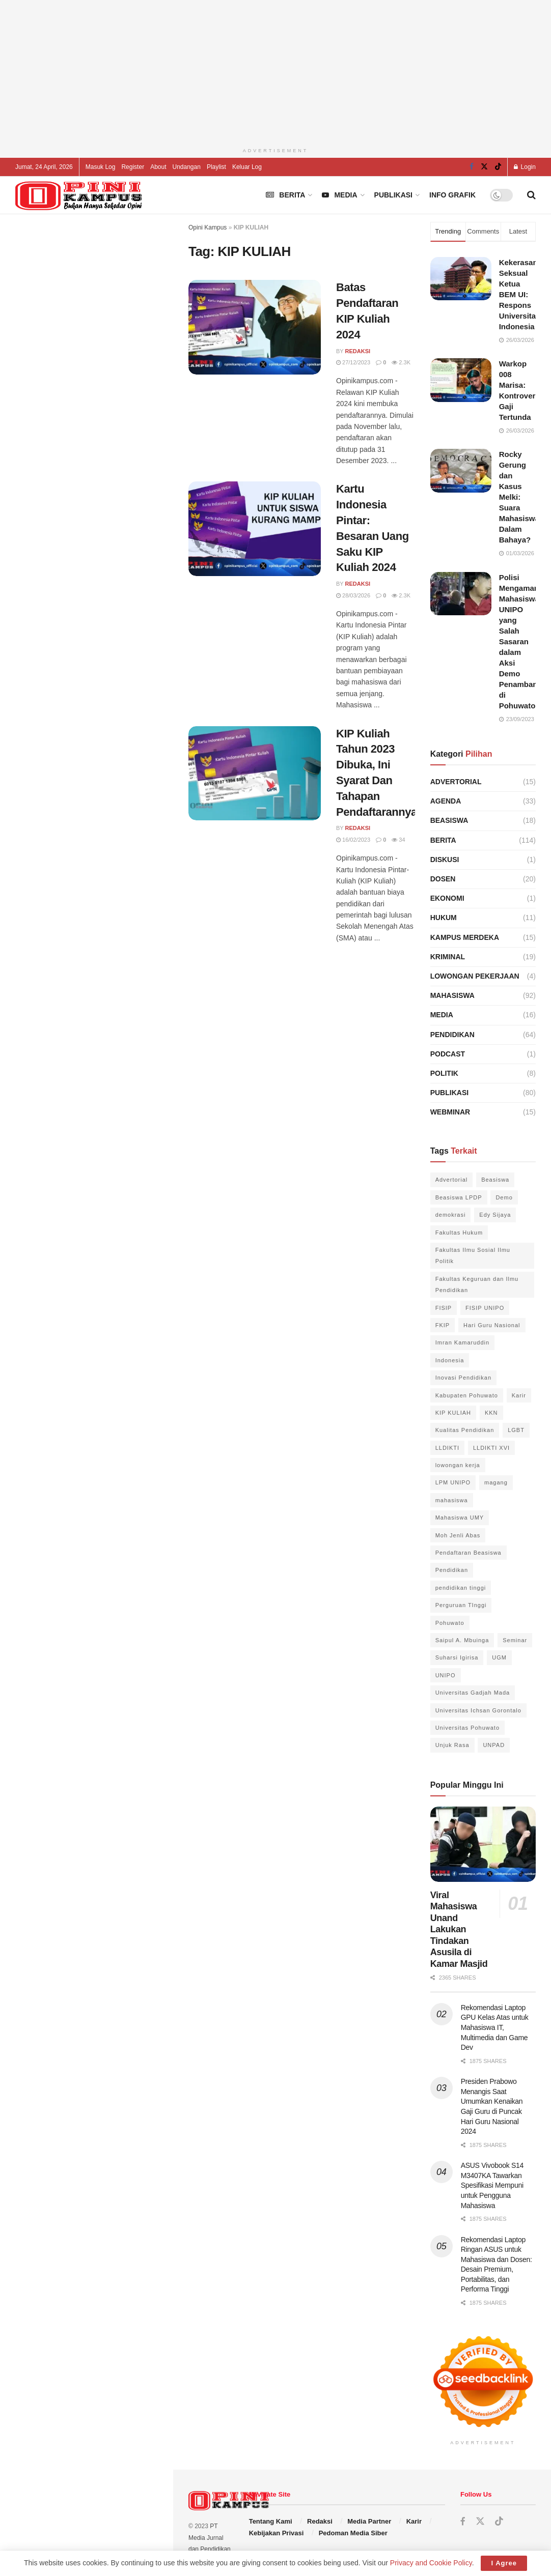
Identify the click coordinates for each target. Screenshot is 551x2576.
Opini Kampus (207, 227)
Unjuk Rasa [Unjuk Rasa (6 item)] (452, 1745)
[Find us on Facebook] (472, 166)
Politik (444, 1073)
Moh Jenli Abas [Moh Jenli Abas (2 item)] (458, 1535)
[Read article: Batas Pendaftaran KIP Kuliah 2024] (254, 327)
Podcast (447, 1054)
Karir (414, 2521)
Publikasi (393, 195)
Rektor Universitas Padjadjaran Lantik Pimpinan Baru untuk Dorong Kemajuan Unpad (102, 604)
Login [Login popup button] (525, 166)
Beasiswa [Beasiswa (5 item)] (495, 1180)
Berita (285, 195)
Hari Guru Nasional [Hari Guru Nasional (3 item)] (491, 1325)
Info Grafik (452, 195)
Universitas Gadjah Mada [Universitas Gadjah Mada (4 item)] (472, 1693)
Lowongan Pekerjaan (474, 976)
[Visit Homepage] (79, 195)
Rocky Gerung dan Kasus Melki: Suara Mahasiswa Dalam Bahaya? (519, 497)
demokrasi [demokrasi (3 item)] (450, 1215)
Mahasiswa (452, 995)
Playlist (216, 166)
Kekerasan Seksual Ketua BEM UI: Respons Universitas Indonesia (519, 294)
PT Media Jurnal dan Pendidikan (209, 2538)
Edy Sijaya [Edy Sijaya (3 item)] (495, 1215)
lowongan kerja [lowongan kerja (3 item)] (457, 1465)
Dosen (443, 879)
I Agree (504, 2563)
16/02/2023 (353, 840)
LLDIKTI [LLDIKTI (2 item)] (447, 1448)
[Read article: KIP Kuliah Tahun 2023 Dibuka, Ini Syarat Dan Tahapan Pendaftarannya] (254, 773)
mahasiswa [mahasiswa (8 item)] (451, 1500)
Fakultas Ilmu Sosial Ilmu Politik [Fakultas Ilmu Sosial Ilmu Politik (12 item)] (472, 1255)
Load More (86, 1018)
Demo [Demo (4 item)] (503, 1197)
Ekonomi (447, 898)
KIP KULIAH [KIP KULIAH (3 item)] (453, 1413)
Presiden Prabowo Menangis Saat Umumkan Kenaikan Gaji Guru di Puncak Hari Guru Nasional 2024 (107, 719)
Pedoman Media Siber (353, 2533)
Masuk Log (101, 166)
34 (398, 840)
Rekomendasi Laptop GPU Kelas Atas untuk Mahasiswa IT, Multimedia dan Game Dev (105, 489)
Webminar (450, 1112)
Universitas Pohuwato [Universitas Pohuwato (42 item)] (467, 1728)
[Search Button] (531, 195)
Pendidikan (452, 1035)
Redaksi (358, 351)
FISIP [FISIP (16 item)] (443, 1308)
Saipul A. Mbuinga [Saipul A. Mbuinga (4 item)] (462, 1640)
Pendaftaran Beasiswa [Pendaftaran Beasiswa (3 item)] (468, 1553)
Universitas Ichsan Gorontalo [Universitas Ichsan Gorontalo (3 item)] (478, 1710)
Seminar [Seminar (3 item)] (515, 1640)
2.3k (401, 362)
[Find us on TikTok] (498, 167)
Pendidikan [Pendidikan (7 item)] (451, 1570)
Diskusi (444, 859)
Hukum (443, 917)
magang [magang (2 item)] (496, 1482)
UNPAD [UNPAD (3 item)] (494, 1745)
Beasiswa (449, 820)
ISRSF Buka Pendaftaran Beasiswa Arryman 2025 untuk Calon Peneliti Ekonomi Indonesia (106, 910)
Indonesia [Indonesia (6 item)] (449, 1360)
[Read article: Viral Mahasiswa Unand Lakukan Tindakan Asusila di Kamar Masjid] (483, 1844)
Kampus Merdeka (464, 937)
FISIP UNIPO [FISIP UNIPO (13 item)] (484, 1308)
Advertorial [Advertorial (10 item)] (451, 1180)
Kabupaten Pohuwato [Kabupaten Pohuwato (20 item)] (466, 1395)
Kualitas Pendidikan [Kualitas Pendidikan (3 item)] (464, 1430)
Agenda (445, 801)
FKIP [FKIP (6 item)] (442, 1325)
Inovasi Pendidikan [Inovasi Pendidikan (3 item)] (463, 1378)
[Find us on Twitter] (484, 166)
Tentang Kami (270, 2521)
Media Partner (369, 2521)
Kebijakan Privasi (276, 2533)
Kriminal (447, 957)
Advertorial (456, 782)
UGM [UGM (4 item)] (499, 1657)
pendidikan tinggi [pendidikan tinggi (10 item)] (460, 1588)
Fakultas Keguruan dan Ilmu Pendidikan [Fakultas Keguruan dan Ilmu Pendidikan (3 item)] (477, 1284)
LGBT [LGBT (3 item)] (516, 1430)
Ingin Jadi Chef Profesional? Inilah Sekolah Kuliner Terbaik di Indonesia (107, 259)
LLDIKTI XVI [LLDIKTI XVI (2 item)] (491, 1448)
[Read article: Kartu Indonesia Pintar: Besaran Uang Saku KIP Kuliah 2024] (254, 528)
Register (132, 166)
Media (339, 195)
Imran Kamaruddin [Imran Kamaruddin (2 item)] (462, 1342)
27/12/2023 (353, 362)
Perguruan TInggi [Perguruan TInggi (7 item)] (461, 1605)
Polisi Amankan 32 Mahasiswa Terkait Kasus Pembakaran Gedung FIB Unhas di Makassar (104, 661)
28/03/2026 (353, 595)
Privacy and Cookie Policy (431, 2563)
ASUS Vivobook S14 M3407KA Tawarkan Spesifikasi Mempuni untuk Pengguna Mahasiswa (492, 2185)
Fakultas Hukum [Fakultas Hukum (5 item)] (459, 1232)
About (158, 166)
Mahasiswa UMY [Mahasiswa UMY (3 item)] (459, 1517)
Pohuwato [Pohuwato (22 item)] (449, 1623)
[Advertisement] (86, 374)
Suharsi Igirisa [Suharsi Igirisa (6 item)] (457, 1657)
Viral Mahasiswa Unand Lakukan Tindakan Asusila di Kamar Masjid (459, 1929)
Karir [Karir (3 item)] (519, 1395)
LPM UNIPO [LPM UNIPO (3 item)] (453, 1482)
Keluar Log (247, 166)
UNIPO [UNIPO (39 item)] (445, 1675)
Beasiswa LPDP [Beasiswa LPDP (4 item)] (458, 1197)
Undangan (186, 166)
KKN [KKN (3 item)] (491, 1413)
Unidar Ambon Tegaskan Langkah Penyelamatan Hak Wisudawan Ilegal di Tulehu (106, 547)
